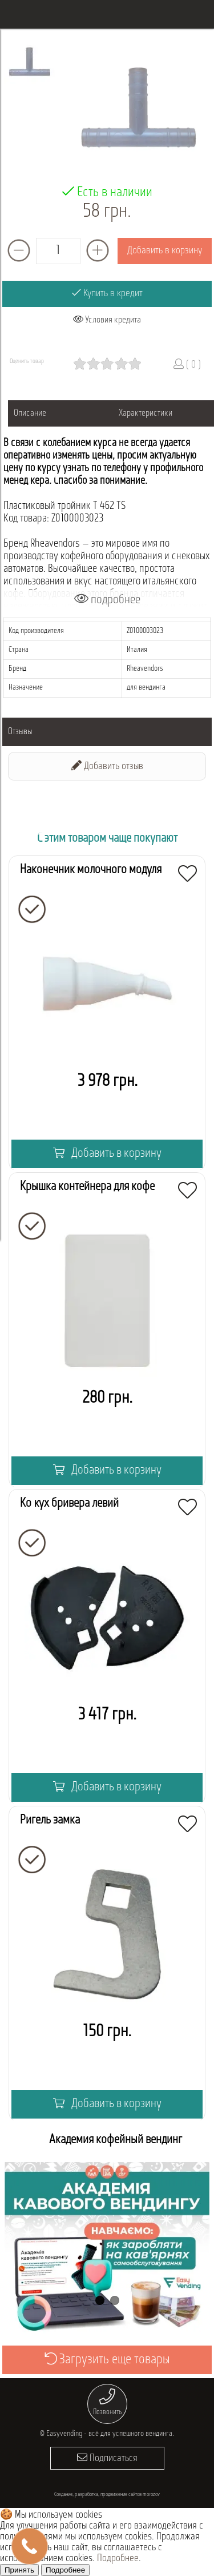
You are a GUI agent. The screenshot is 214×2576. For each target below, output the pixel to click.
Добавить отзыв (107, 766)
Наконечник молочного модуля (90, 870)
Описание (30, 413)
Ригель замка (50, 1820)
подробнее (107, 599)
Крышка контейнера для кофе (87, 1186)
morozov (151, 2494)
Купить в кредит (107, 293)
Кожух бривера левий (69, 1503)
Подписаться (107, 2458)
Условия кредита (107, 319)
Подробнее (118, 2558)
